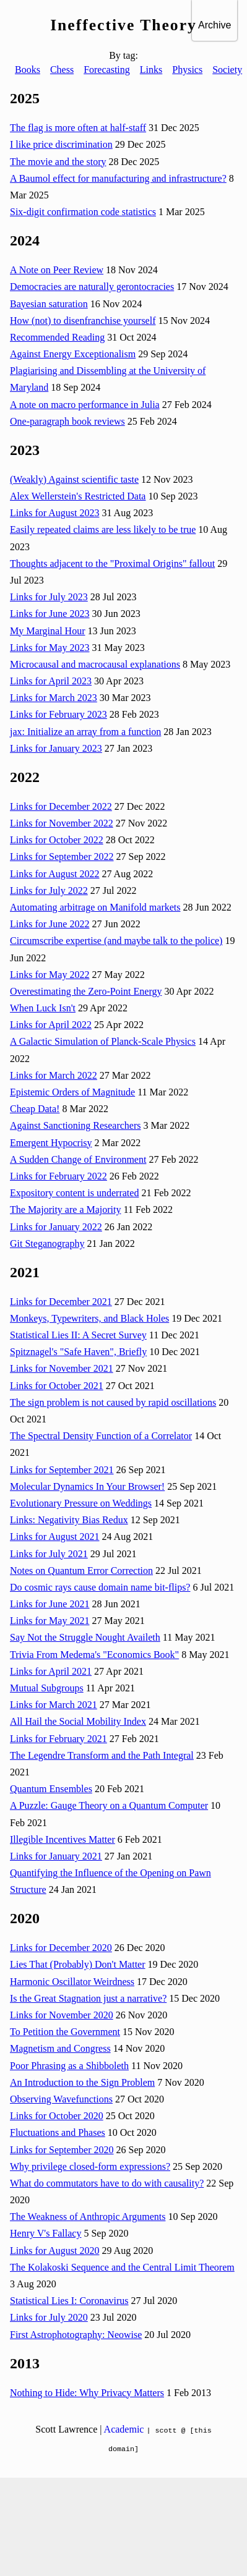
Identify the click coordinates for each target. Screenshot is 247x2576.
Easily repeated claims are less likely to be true (103, 529)
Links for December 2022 (61, 806)
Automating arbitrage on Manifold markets (95, 907)
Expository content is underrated (74, 1193)
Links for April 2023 (51, 681)
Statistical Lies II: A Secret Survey (78, 1335)
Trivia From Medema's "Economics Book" (94, 1654)
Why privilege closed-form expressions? (90, 2166)
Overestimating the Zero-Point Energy (86, 991)
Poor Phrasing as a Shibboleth (69, 2065)
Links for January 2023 (56, 748)
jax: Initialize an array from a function (85, 731)
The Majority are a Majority (65, 1209)
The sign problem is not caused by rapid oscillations (113, 1402)
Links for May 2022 (49, 974)
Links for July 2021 (49, 1554)
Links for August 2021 (54, 1536)
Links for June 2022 (49, 924)
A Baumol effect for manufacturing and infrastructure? (118, 178)
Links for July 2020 (49, 2317)
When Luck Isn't (43, 1008)
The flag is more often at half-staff (78, 127)
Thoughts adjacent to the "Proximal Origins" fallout (112, 563)
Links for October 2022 (56, 840)
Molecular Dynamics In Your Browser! (87, 1486)
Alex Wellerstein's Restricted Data (77, 496)
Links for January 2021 (56, 1856)
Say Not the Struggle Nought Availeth (85, 1637)
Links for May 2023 (49, 647)
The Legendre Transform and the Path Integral (102, 1755)
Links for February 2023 (58, 714)
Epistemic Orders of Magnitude (72, 1092)
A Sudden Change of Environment (78, 1159)
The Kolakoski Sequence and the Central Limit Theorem (122, 2267)
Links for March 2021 (53, 1704)
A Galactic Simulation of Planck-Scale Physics (103, 1041)
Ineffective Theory (123, 25)
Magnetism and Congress (60, 2048)
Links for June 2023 (49, 613)
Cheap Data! (34, 1108)
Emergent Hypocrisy (51, 1142)
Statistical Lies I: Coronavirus (69, 2300)
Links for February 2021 (58, 1738)
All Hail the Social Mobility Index (78, 1721)
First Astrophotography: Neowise (76, 2334)
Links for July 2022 (49, 890)
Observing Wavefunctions (61, 2099)
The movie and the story (58, 161)
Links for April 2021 (51, 1671)
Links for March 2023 (53, 697)
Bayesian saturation (49, 304)
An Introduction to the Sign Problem (82, 2082)
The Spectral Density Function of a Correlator (101, 1435)
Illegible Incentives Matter (62, 1839)
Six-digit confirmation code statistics (83, 211)
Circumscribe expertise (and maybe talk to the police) (116, 940)
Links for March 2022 (53, 1075)
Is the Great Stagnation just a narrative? (88, 1998)
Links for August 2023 (54, 513)
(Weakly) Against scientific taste (74, 479)
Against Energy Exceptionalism (73, 354)
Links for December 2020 (61, 1947)
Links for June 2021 (49, 1604)
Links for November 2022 (61, 823)
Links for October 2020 (56, 2116)
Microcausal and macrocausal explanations (95, 664)
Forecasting (107, 69)
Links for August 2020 (54, 2250)
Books (27, 69)
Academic (124, 2429)
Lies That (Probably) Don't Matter (77, 1964)
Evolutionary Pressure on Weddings (81, 1503)
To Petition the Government (65, 2031)
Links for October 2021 (56, 1385)
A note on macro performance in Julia (85, 404)
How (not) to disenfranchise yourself (83, 320)
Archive (214, 25)
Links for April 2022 (51, 1024)
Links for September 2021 (62, 1469)
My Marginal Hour (47, 631)
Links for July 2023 (49, 597)
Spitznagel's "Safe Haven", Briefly (78, 1351)
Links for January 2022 (56, 1227)
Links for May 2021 (49, 1620)
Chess (62, 69)
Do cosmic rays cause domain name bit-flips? (100, 1587)
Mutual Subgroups (47, 1688)
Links (151, 69)
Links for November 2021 (61, 1368)
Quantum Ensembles (51, 1788)
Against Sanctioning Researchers (75, 1125)
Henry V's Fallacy (45, 2233)
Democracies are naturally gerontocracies (92, 286)
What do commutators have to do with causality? (107, 2183)
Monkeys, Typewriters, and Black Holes (89, 1318)
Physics (187, 69)
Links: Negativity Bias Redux (69, 1520)
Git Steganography (47, 1243)
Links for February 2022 (58, 1176)
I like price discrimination (61, 144)
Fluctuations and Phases (57, 2132)
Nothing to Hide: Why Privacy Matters (87, 2392)
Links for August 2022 (54, 874)
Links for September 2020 (62, 2150)
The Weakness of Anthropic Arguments (87, 2216)
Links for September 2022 (62, 856)
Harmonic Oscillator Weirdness (72, 1981)
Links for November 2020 (61, 2015)
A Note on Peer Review (56, 270)
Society (227, 69)
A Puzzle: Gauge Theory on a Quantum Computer (109, 1805)
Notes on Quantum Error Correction (81, 1570)
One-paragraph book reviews (67, 421)
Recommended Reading (57, 337)
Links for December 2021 (61, 1301)
